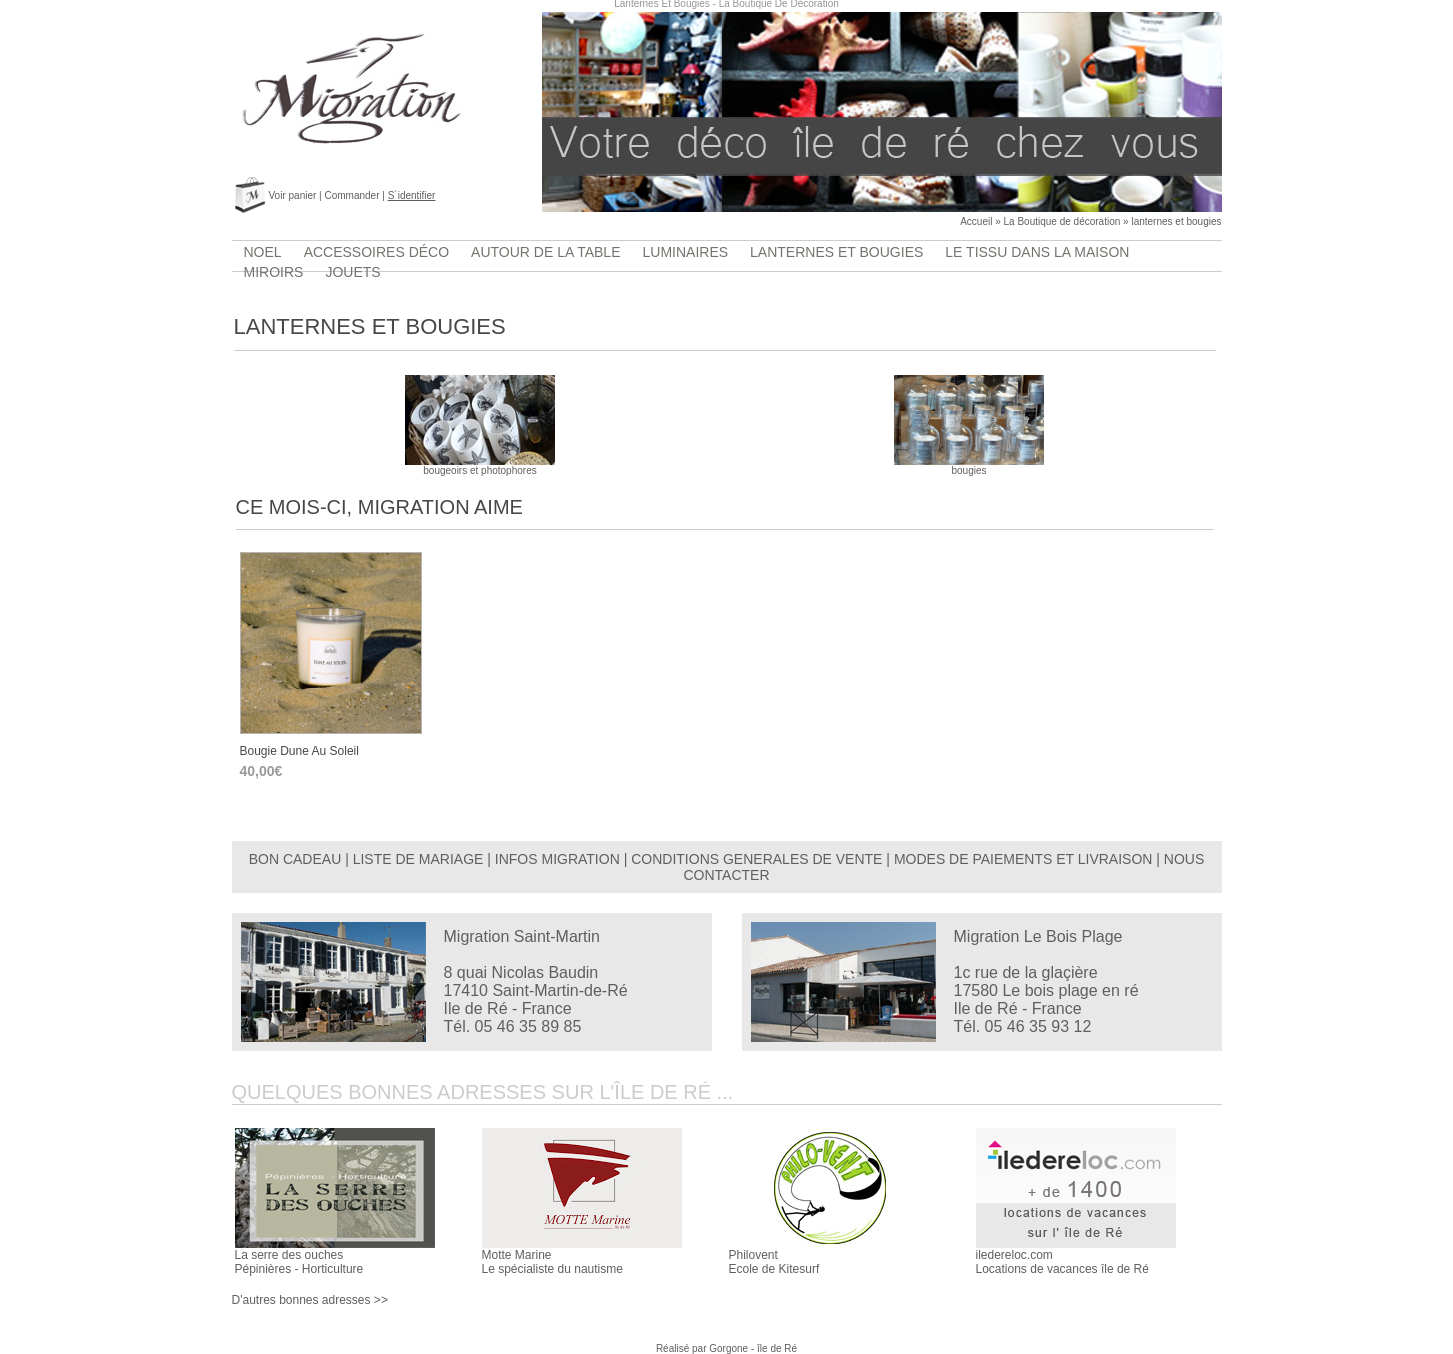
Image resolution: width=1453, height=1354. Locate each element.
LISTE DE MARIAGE (418, 859)
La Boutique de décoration (1062, 221)
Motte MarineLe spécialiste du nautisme (552, 1262)
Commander (351, 195)
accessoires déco (376, 252)
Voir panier (293, 195)
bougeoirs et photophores (480, 466)
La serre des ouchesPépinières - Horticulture (299, 1262)
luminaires (686, 252)
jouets (352, 272)
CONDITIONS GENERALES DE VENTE (756, 859)
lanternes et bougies (1176, 221)
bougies (969, 466)
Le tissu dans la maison (1037, 252)
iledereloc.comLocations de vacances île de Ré (1062, 1262)
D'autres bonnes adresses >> (310, 1300)
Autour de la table (545, 252)
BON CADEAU (295, 859)
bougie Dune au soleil (299, 751)
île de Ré (777, 1348)
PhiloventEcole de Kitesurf (774, 1262)
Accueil (976, 221)
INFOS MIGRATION (557, 859)
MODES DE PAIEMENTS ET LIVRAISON (1023, 859)
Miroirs (274, 272)
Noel (263, 252)
